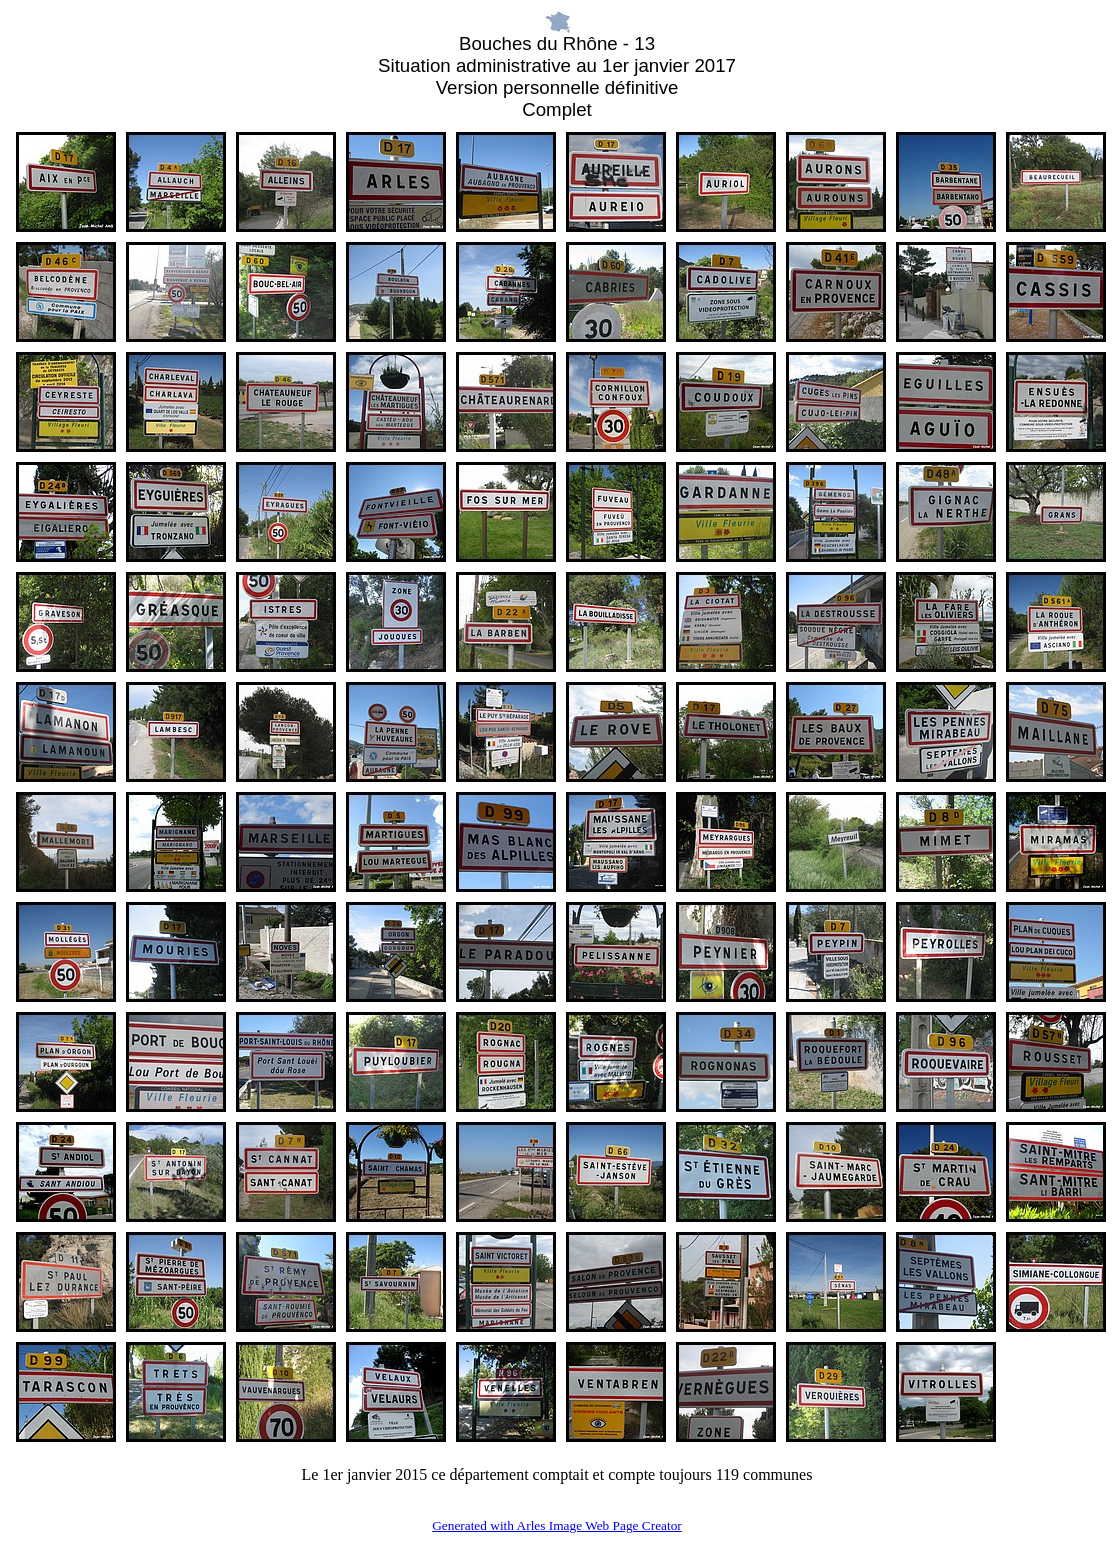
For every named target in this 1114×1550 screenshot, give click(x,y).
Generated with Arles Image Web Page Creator (557, 1525)
